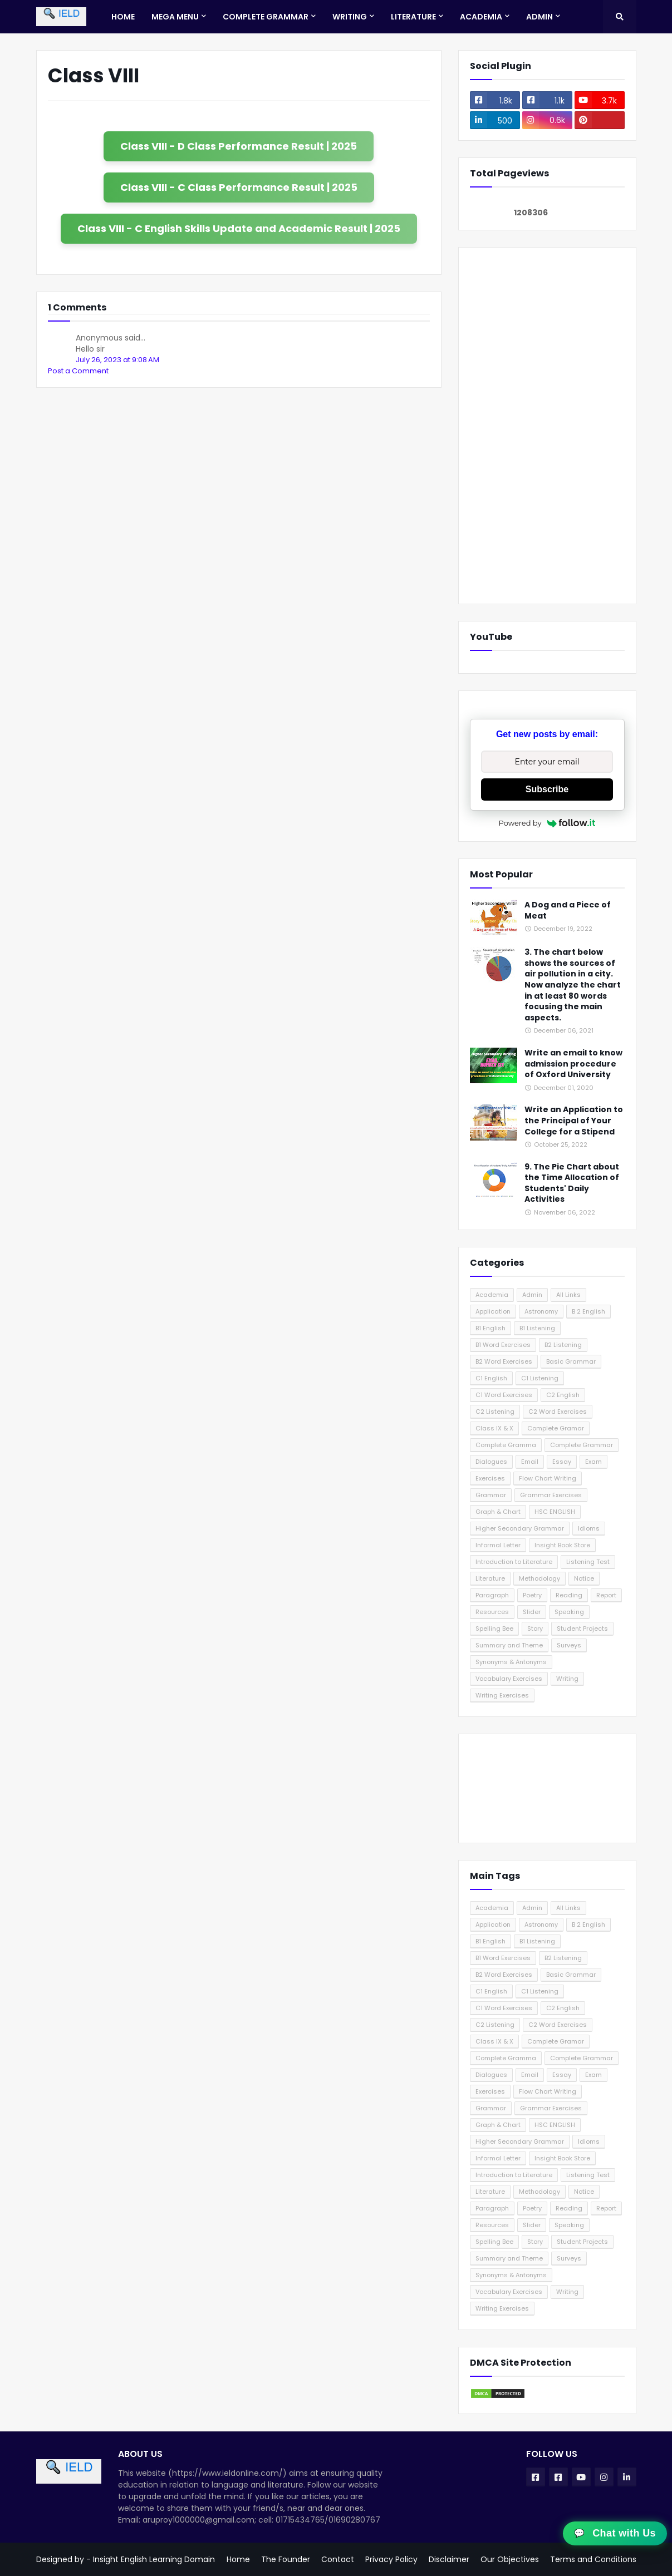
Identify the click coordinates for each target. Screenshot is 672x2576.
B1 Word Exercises (503, 1344)
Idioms (589, 1528)
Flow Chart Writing (547, 1478)
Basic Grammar (571, 1361)
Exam (593, 1461)
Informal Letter (498, 1545)
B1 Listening (537, 1328)
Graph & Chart (498, 1511)
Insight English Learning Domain (154, 2559)
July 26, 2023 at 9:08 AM (117, 359)
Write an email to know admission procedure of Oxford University (573, 1064)
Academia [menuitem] (481, 16)
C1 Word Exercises (503, 1394)
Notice (584, 1578)
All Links (568, 1294)
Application (493, 1311)
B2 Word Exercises (503, 1361)
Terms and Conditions (593, 2559)
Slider (532, 1611)
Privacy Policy (391, 2559)
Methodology (539, 1578)
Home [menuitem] (123, 16)
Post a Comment (78, 371)
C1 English (491, 1378)
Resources (492, 1611)
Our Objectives (509, 2559)
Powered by (547, 822)
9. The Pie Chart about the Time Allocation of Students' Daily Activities (571, 1183)
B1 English (490, 1328)
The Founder (285, 2559)
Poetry (532, 1595)
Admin (532, 1294)
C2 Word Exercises (557, 1411)
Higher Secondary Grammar (519, 1528)
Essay (561, 1461)
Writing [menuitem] (349, 16)
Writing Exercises (502, 1695)
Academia (491, 1294)
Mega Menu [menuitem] (175, 16)
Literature (490, 1578)
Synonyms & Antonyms (511, 1661)
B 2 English (588, 1311)
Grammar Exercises (551, 1495)
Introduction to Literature (513, 1561)
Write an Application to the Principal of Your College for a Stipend (573, 1120)
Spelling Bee (494, 1628)
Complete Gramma (505, 1444)
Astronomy (541, 1311)
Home (238, 2559)
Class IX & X (494, 1428)
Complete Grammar (581, 1444)
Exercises (490, 1478)
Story (535, 1628)
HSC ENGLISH (554, 1511)
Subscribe (547, 789)
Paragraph (492, 1595)
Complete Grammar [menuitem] (265, 16)
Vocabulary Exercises (508, 1678)
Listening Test (588, 1561)
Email (529, 1461)
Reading (569, 1595)
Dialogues (491, 1461)
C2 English (563, 1394)
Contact (337, 2559)
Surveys (569, 1645)
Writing (567, 1678)
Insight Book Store (562, 1545)
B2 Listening (563, 1344)
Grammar (490, 1495)
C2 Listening (494, 1411)
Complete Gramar (555, 1428)
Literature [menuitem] (413, 16)
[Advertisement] (547, 426)
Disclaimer (449, 2559)
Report (606, 1595)
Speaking (569, 1611)
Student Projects (582, 1628)
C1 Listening (539, 1378)
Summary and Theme (509, 1645)
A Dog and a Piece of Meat (567, 910)
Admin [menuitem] (539, 16)
